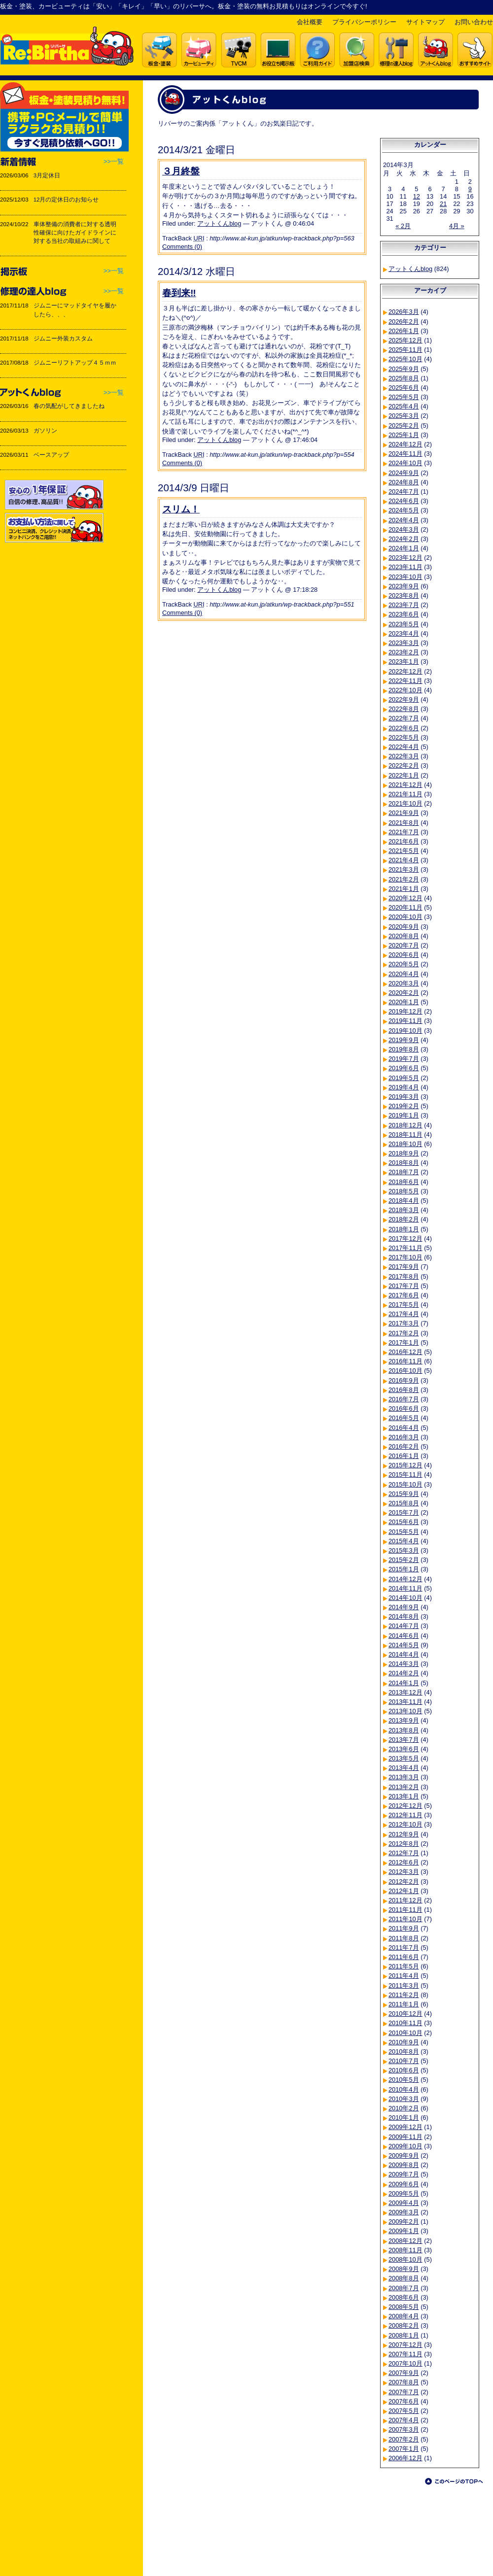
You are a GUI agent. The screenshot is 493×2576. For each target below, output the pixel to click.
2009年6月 (403, 2184)
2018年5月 (403, 1191)
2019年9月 (403, 1040)
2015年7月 (403, 1512)
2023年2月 (403, 652)
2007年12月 (405, 2344)
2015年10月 (405, 1484)
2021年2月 (403, 879)
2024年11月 (405, 453)
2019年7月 (403, 1058)
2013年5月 (403, 1758)
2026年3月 (403, 311)
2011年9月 (403, 1928)
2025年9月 (403, 369)
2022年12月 (405, 671)
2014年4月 (403, 1654)
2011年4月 (403, 1975)
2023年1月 (403, 661)
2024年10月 (405, 463)
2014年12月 (405, 1579)
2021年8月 (403, 822)
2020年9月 (403, 926)
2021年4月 (403, 860)
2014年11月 (405, 1588)
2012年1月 (403, 1891)
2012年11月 (405, 1815)
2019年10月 (405, 1030)
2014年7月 (403, 1625)
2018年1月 (403, 1229)
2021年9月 (403, 812)
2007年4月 (403, 2420)
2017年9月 (403, 1266)
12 (416, 196)
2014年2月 (403, 1673)
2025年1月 (403, 435)
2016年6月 (403, 1408)
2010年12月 (405, 2013)
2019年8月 (403, 1049)
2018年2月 (403, 1219)
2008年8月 (403, 2278)
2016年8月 (403, 1389)
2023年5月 (403, 624)
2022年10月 (405, 690)
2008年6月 (403, 2297)
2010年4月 (403, 2089)
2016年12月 (405, 1352)
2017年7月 (403, 1285)
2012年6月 (403, 1862)
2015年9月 (403, 1493)
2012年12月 (405, 1805)
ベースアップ (51, 455)
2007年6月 (403, 2401)
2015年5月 (403, 1531)
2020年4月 (403, 974)
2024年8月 (403, 482)
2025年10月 (405, 359)
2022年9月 (403, 699)
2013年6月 (403, 1749)
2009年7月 (403, 2174)
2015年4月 (403, 1541)
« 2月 (403, 226)
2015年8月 (403, 1503)
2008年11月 (405, 2250)
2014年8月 (403, 1616)
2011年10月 (405, 1919)
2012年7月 (403, 1853)
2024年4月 (403, 520)
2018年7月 (403, 1172)
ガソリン (45, 431)
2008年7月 (403, 2288)
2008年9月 (403, 2268)
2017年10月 (405, 1257)
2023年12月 (405, 557)
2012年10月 (405, 1824)
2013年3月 (403, 1777)
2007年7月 (403, 2392)
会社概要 (309, 22)
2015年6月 (403, 1521)
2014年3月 (403, 1663)
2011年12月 (405, 1900)
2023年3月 (403, 642)
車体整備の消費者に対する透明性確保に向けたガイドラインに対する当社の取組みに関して (75, 232)
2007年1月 (403, 2448)
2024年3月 (403, 529)
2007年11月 (405, 2354)
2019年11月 (405, 1020)
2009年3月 (403, 2212)
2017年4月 (403, 1314)
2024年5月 (403, 510)
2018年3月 (403, 1210)
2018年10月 (405, 1144)
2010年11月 (405, 2023)
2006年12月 (405, 2458)
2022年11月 (405, 680)
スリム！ (181, 509)
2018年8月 (403, 1162)
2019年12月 (405, 1011)
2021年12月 (405, 784)
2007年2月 (403, 2439)
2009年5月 (403, 2193)
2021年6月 (403, 841)
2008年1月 (403, 2335)
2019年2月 (403, 1106)
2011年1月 (403, 2004)
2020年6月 (403, 954)
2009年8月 (403, 2165)
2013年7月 (403, 1739)
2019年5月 (403, 1078)
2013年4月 (403, 1767)
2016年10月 (405, 1370)
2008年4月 (403, 2316)
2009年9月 (403, 2155)
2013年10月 (405, 1711)
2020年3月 (403, 983)
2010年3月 (403, 2098)
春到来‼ (179, 293)
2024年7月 (403, 491)
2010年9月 (403, 2042)
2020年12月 (405, 898)
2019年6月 (403, 1068)
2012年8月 (403, 1843)
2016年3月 (403, 1437)
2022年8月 (403, 708)
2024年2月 (403, 538)
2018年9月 (403, 1153)
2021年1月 (403, 888)
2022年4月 (403, 746)
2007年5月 (403, 2410)
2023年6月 (403, 614)
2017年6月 (403, 1295)
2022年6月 (403, 728)
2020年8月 (403, 936)
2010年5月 (403, 2079)
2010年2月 (403, 2108)
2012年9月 (403, 1834)
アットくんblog (219, 223)
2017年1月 (403, 1342)
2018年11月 (405, 1134)
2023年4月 (403, 633)
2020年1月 (403, 1002)
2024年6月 (403, 501)
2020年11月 (405, 907)
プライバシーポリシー (364, 22)
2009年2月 (403, 2221)
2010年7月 (403, 2061)
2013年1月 (403, 1796)
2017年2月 (403, 1333)
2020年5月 (403, 964)
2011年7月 (403, 1947)
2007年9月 (403, 2372)
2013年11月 (405, 1701)
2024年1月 (403, 548)
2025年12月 (405, 340)
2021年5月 (403, 850)
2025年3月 (403, 415)
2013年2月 (403, 1787)
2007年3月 (403, 2429)
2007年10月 (405, 2363)
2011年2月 (403, 1995)
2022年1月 (403, 775)
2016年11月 (405, 1361)
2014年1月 (403, 1683)
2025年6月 (403, 387)
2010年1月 (403, 2117)
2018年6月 (403, 1182)
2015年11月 (405, 1474)
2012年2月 (403, 1881)
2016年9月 (403, 1380)
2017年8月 (403, 1276)
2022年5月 (403, 737)
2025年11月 (405, 349)
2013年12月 (405, 1692)
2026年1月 (403, 331)
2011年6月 (403, 1957)
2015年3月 (403, 1550)
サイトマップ (425, 22)
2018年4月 (403, 1200)
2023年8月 (403, 595)
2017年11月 (405, 1248)
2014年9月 (403, 1607)
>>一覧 (114, 161)
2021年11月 (405, 794)
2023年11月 (405, 567)
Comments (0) (182, 246)
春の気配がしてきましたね (69, 406)
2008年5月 (403, 2306)
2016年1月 (403, 1455)
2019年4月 (403, 1087)
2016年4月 (403, 1427)
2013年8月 (403, 1730)
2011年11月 (405, 1909)
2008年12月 (405, 2240)
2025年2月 (403, 425)
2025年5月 (403, 397)
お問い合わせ (474, 22)
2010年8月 (403, 2051)
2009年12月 (405, 2127)
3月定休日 (47, 175)
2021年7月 (403, 832)
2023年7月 (403, 605)
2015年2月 (403, 1559)
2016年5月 (403, 1418)
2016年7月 (403, 1399)
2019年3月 (403, 1096)
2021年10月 (405, 803)
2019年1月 (403, 1115)
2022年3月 (403, 756)
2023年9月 (403, 586)
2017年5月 (403, 1304)
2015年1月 (403, 1569)
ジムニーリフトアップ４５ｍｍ (75, 363)
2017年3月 (403, 1323)
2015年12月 (405, 1465)
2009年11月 (405, 2136)
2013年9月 (403, 1720)
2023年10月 (405, 576)
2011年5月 (403, 1966)
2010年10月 (405, 2032)
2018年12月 (405, 1125)
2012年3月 (403, 1871)
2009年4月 (403, 2202)
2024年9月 (403, 472)
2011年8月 (403, 1938)
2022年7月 (403, 718)
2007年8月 (403, 2382)
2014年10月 (405, 1597)
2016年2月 (403, 1446)
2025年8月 (403, 378)
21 (443, 203)
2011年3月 (403, 1985)
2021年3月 (403, 869)
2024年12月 (405, 444)
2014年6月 (403, 1635)
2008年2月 (403, 2325)
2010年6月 (403, 2070)
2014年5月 (403, 1645)
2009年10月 (405, 2146)
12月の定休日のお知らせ (66, 200)
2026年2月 (403, 321)
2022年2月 (403, 765)
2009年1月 (403, 2231)
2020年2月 (403, 992)
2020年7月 (403, 945)
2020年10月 (405, 916)
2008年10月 (405, 2259)
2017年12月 (405, 1238)
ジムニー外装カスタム (63, 338)
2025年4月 (403, 406)
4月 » (456, 226)
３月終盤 (181, 171)
